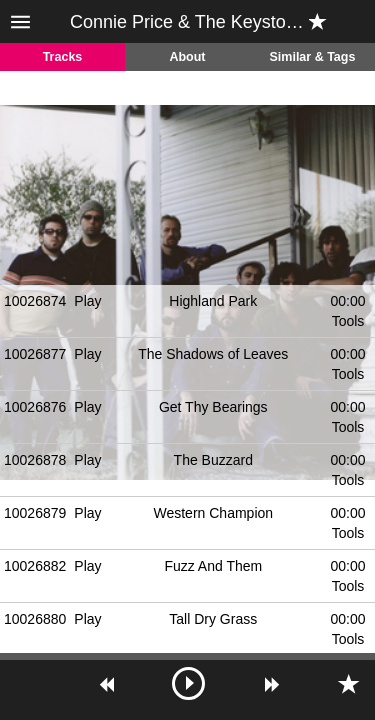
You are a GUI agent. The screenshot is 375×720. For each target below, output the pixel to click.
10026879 (35, 513)
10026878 (35, 460)
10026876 (35, 407)
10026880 (35, 619)
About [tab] (187, 57)
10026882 (35, 566)
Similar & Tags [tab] (313, 57)
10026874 (35, 301)
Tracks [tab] (63, 57)
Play (87, 301)
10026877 (35, 354)
